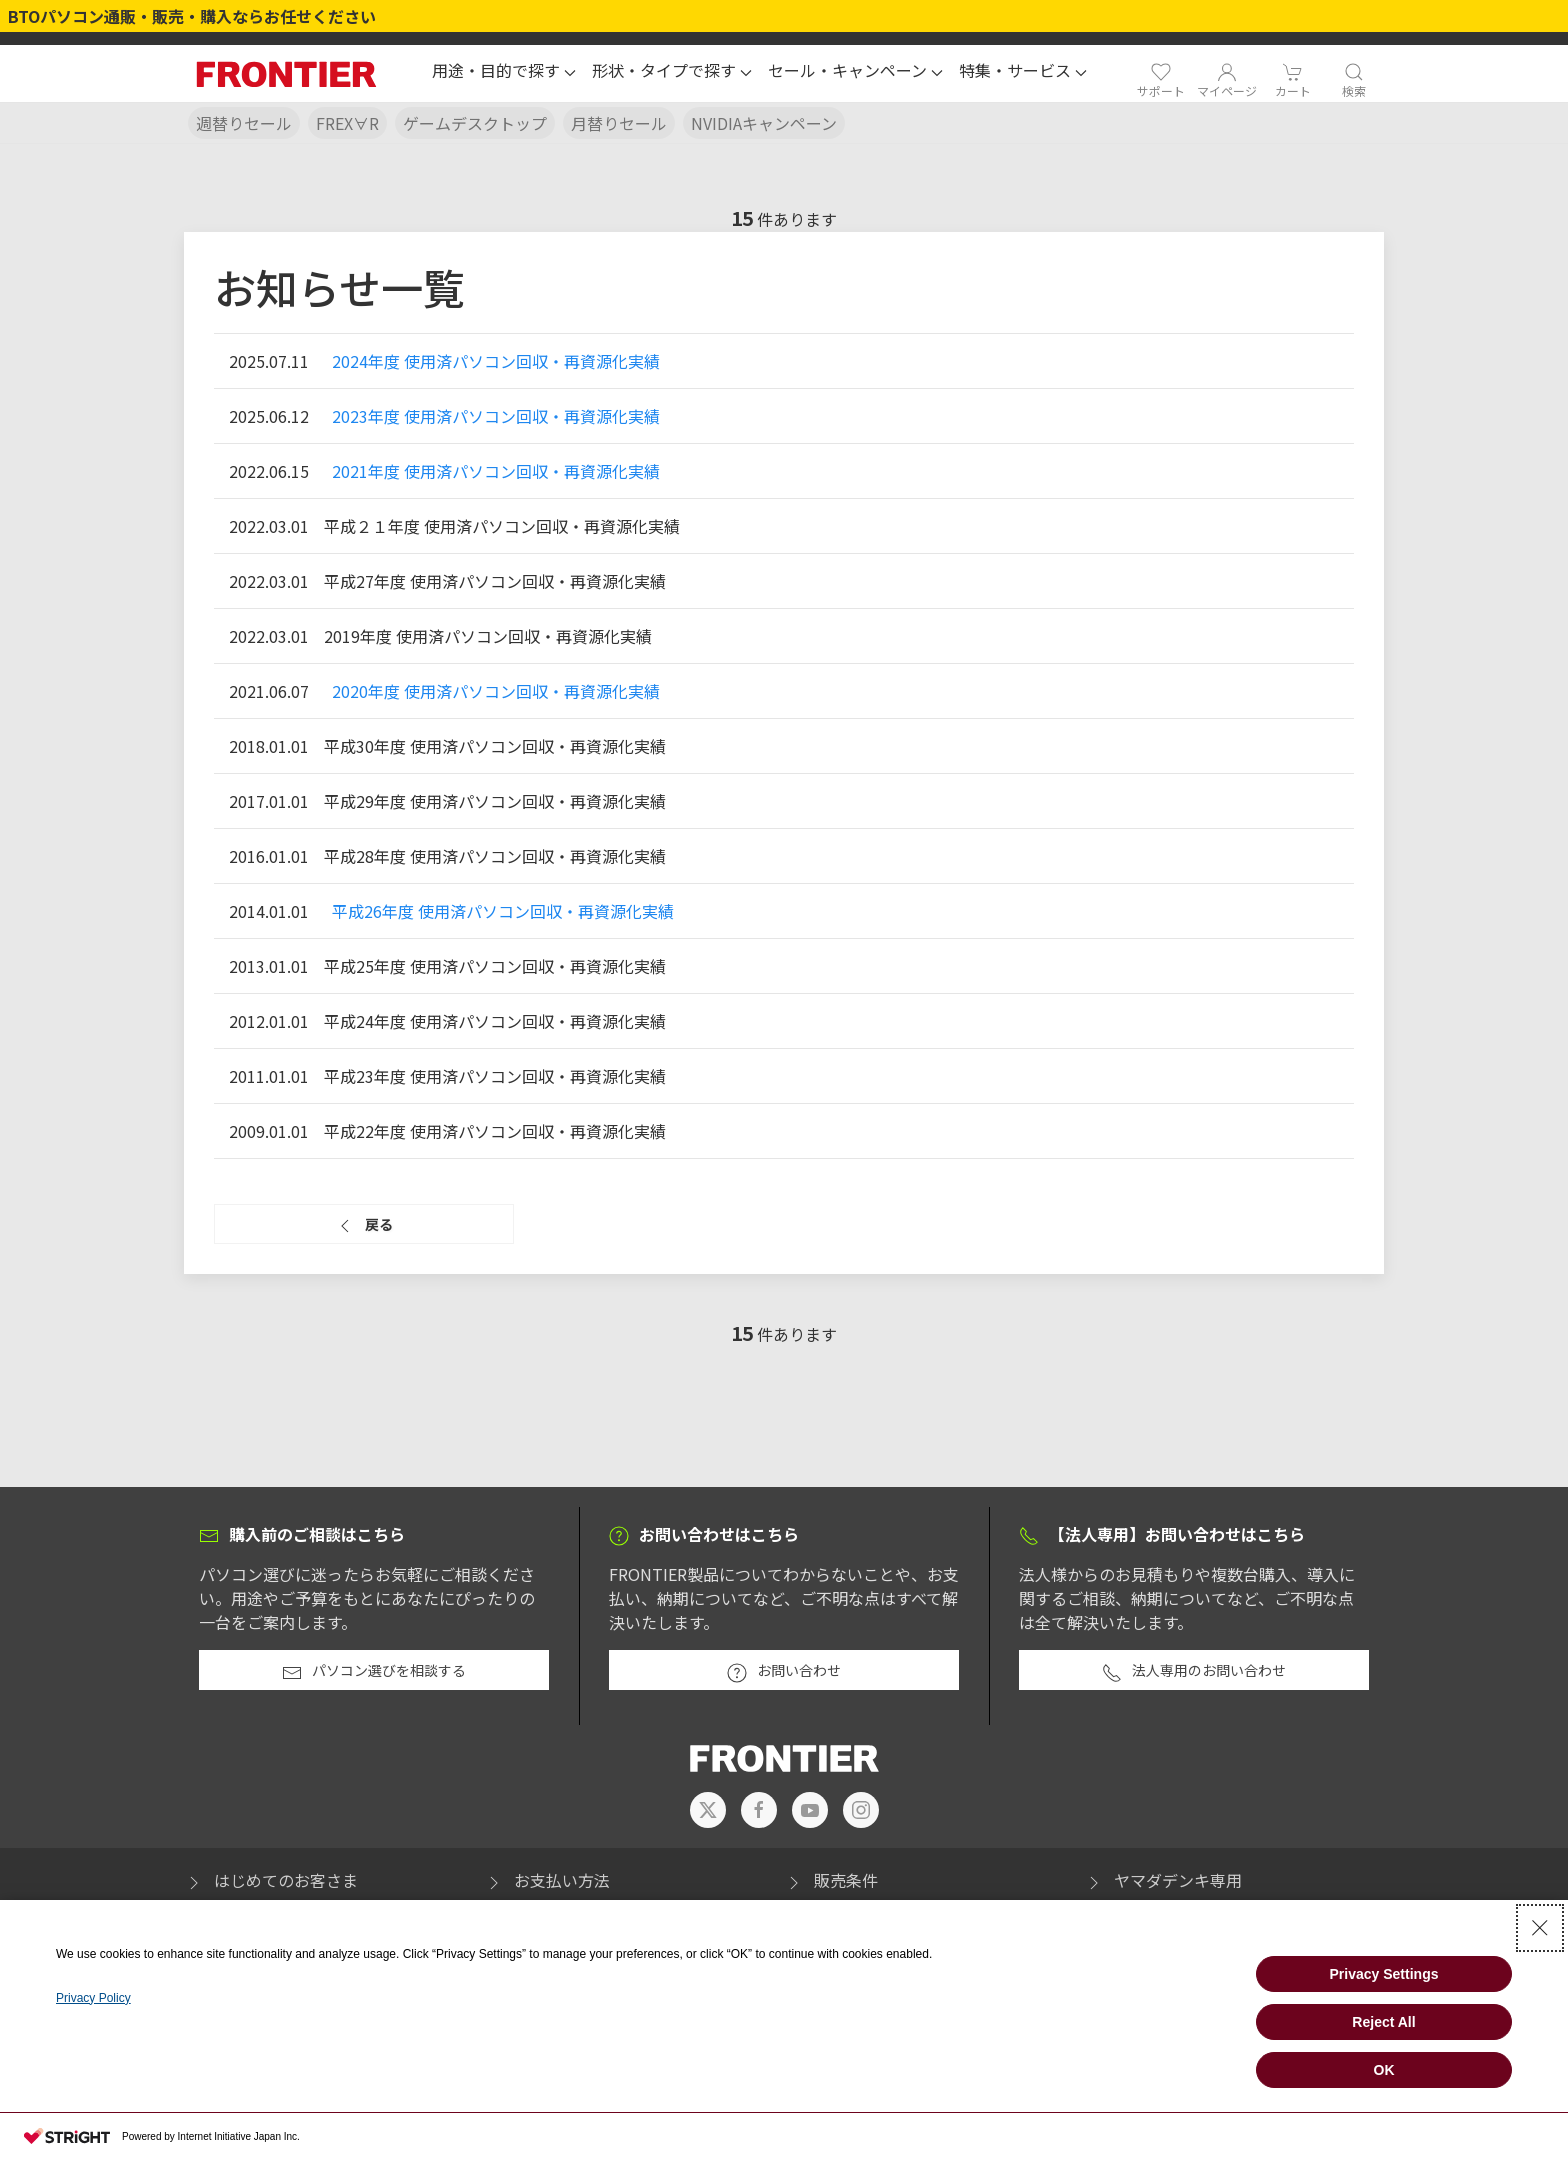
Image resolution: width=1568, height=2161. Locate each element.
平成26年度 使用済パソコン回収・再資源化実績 (503, 911)
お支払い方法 (547, 1880)
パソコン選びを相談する (374, 1671)
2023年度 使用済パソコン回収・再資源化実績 (496, 416)
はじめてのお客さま (271, 1880)
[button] (504, 73)
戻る (364, 1225)
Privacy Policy (93, 1998)
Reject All (1383, 2022)
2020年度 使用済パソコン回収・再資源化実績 (496, 691)
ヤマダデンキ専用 (1163, 1880)
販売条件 (831, 1880)
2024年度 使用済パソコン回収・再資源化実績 (496, 361)
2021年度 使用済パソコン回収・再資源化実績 (496, 471)
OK (1384, 2070)
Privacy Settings (1384, 1974)
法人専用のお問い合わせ (1194, 1671)
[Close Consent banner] (1540, 1928)
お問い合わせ (784, 1671)
